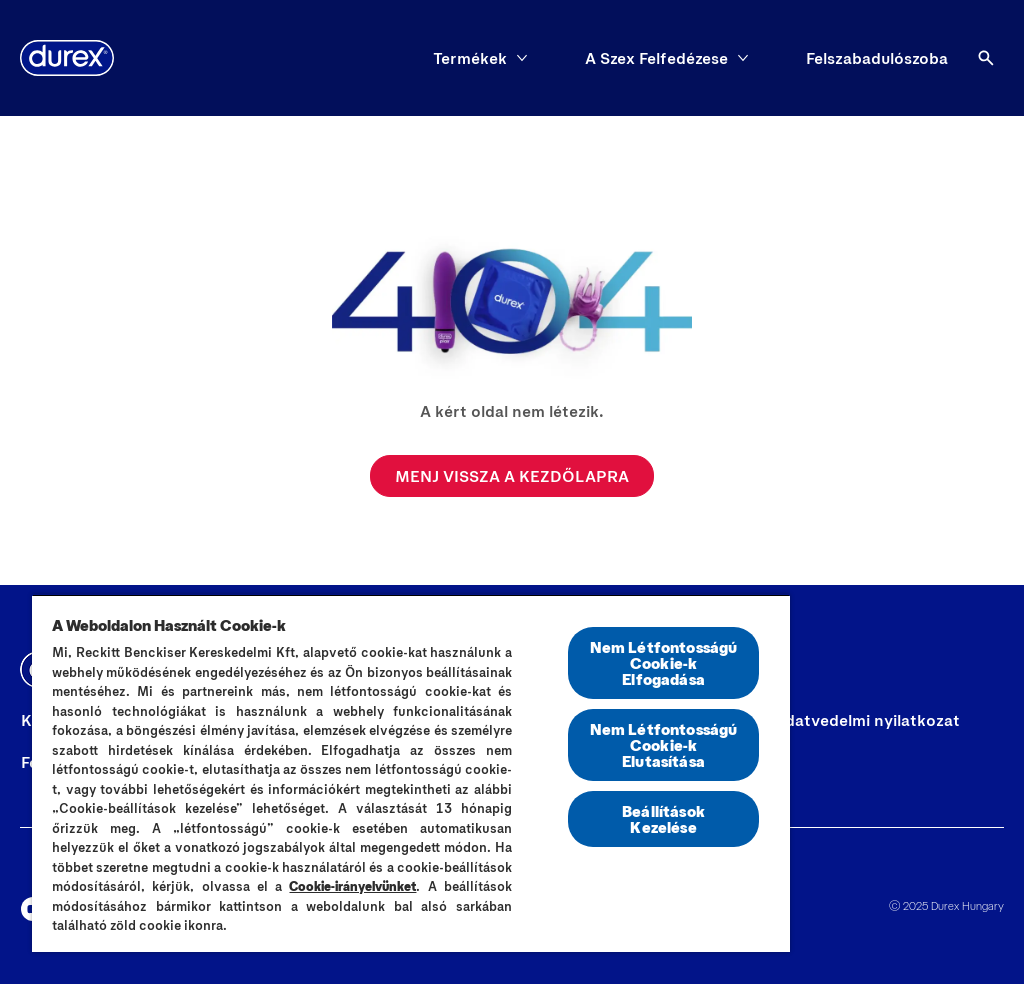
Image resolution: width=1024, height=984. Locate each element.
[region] (411, 773)
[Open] (986, 58)
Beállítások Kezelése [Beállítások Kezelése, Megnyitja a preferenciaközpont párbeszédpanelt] (663, 818)
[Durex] (67, 58)
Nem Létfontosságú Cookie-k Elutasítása (664, 744)
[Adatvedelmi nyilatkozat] (867, 720)
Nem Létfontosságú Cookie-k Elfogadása (664, 662)
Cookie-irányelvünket (352, 886)
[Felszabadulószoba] (877, 58)
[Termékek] (470, 58)
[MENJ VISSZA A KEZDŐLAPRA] (512, 476)
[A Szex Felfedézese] (656, 58)
